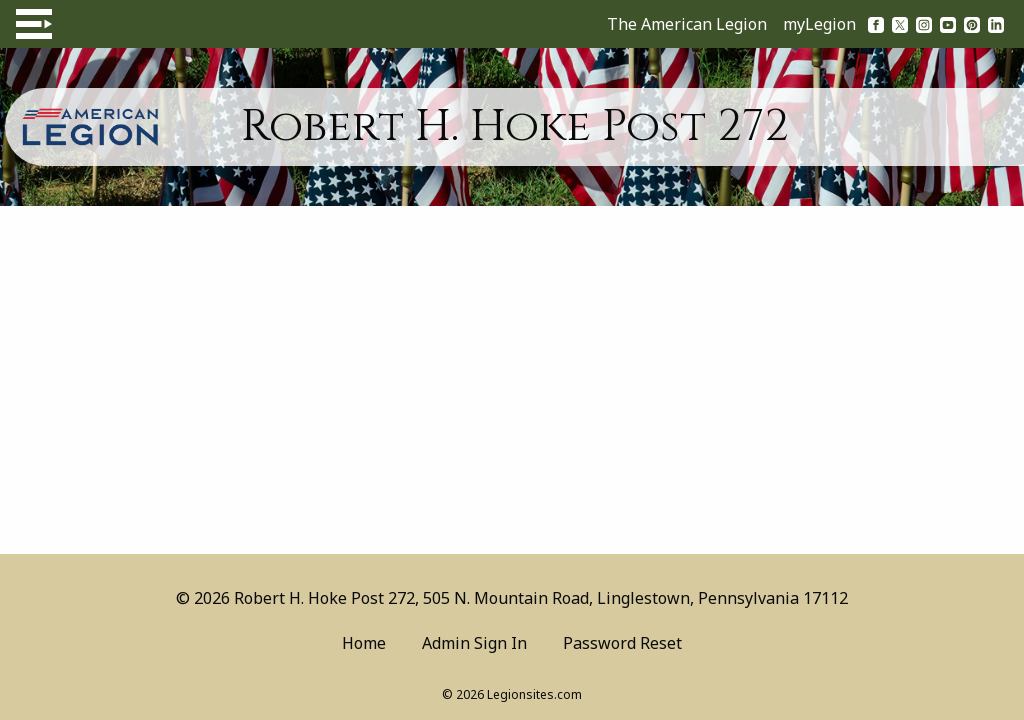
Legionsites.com (534, 694)
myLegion (819, 24)
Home (364, 643)
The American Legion (687, 24)
